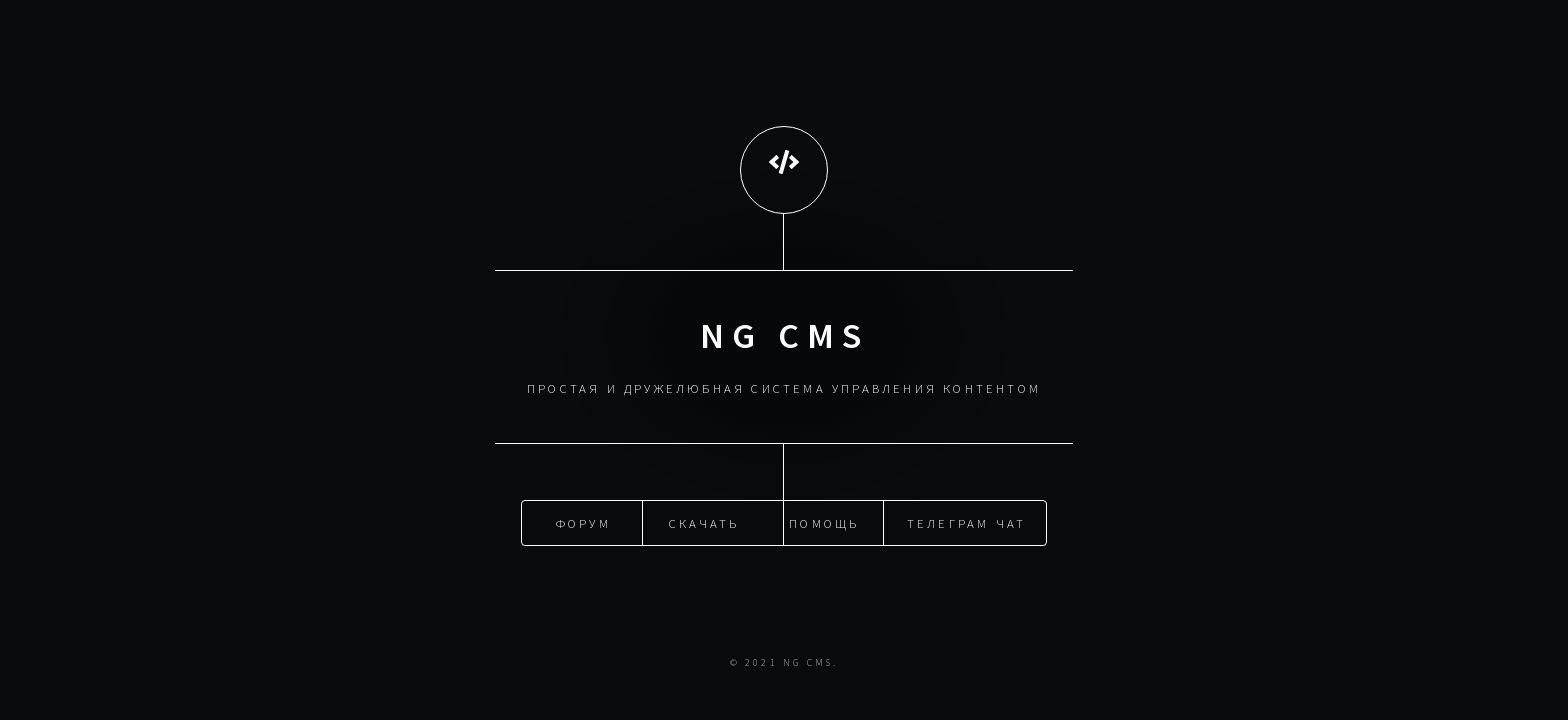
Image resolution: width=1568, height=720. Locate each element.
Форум (583, 522)
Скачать (704, 522)
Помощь (824, 522)
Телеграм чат (966, 522)
